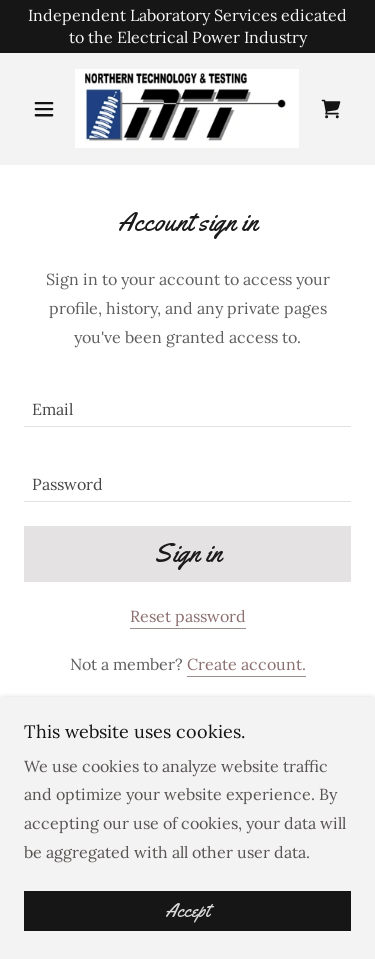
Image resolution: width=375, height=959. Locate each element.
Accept (187, 911)
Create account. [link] (246, 664)
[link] (187, 109)
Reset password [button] (188, 616)
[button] (48, 109)
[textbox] (187, 401)
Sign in (188, 553)
